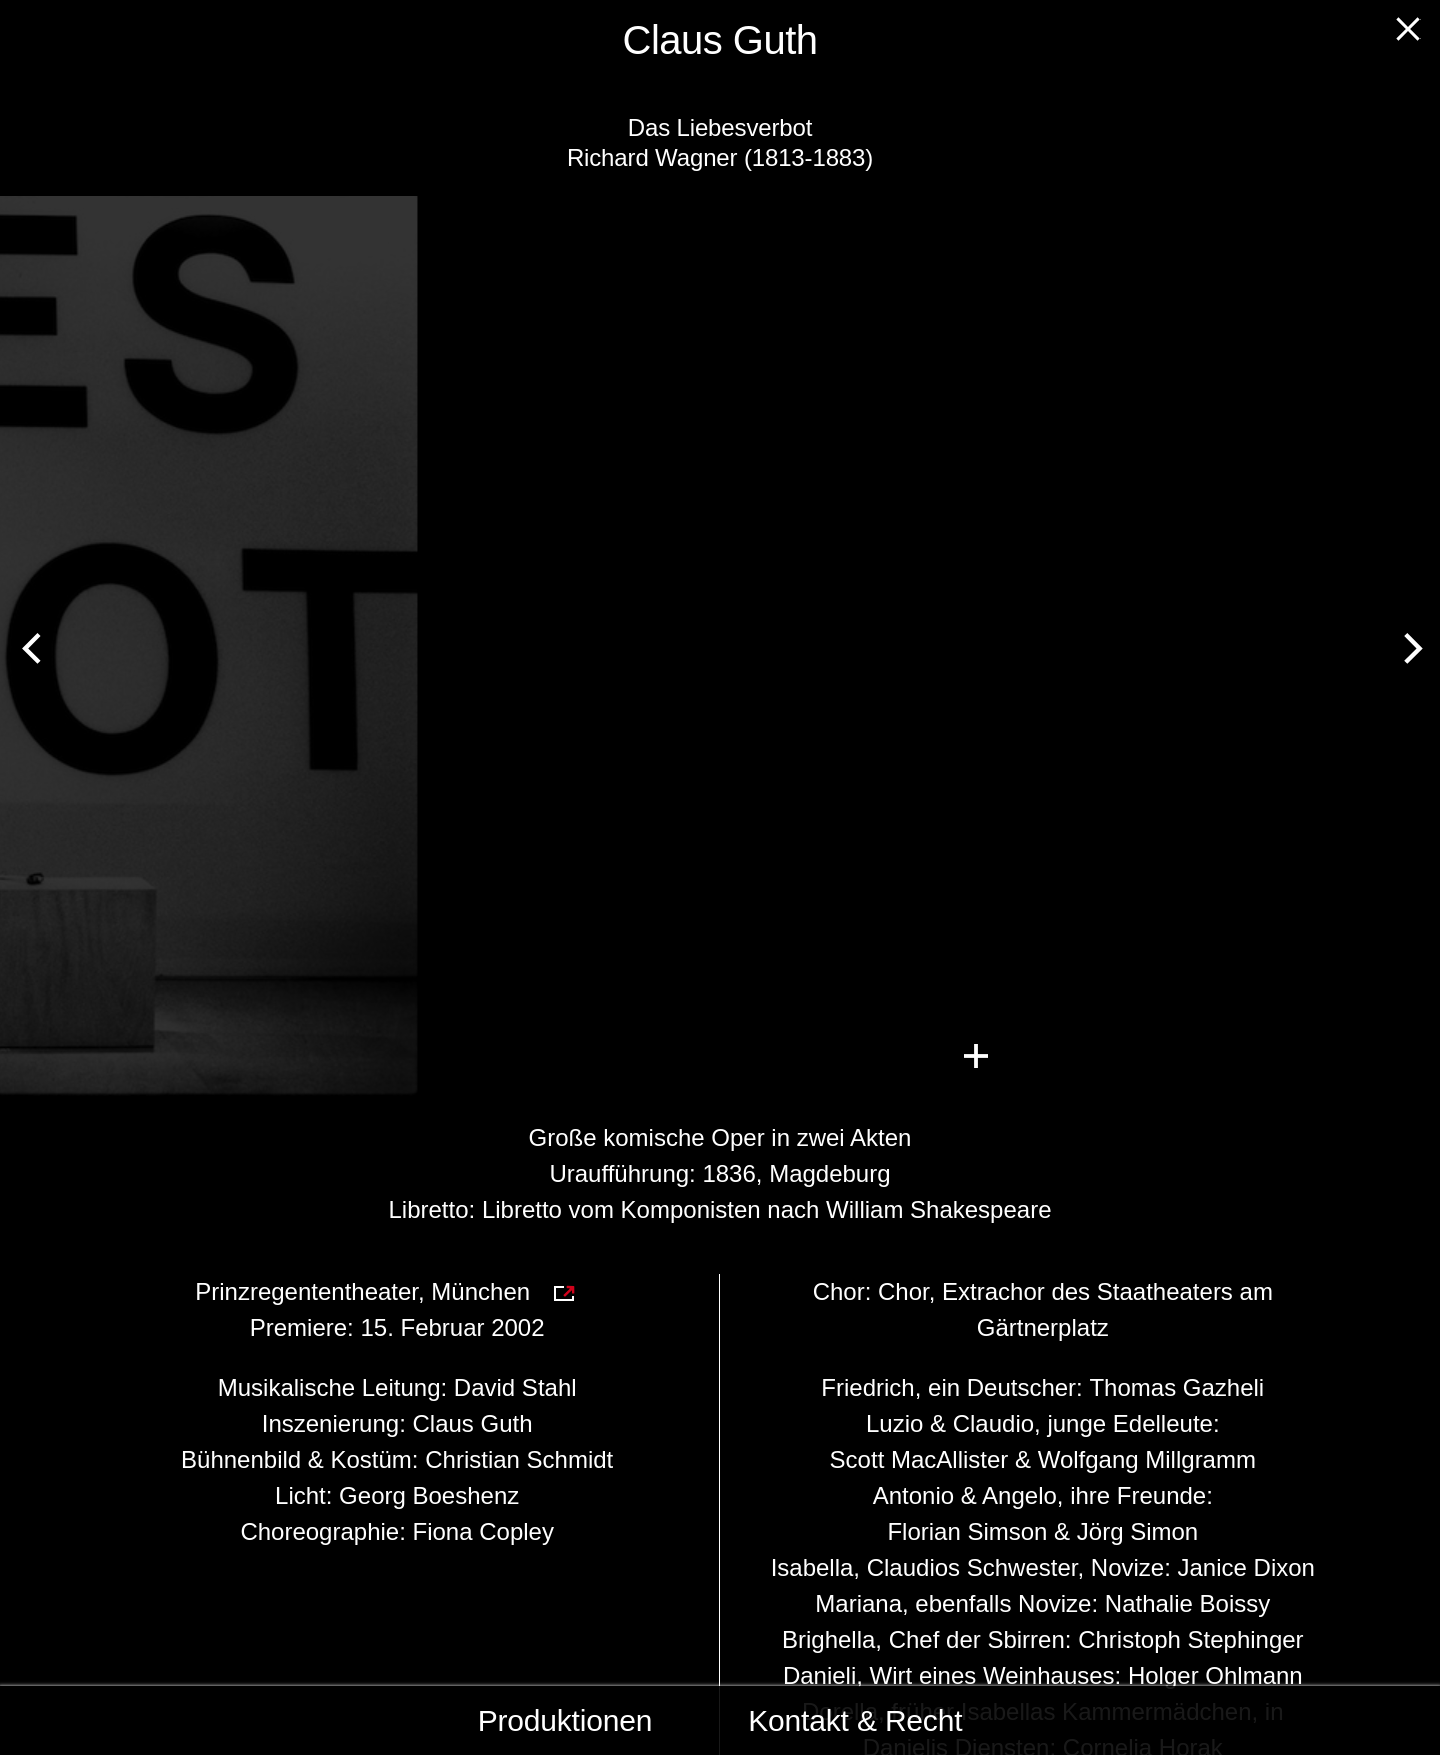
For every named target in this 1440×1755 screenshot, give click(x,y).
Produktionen (565, 1720)
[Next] (1408, 646)
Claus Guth (720, 40)
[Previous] (32, 646)
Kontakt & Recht (855, 1720)
